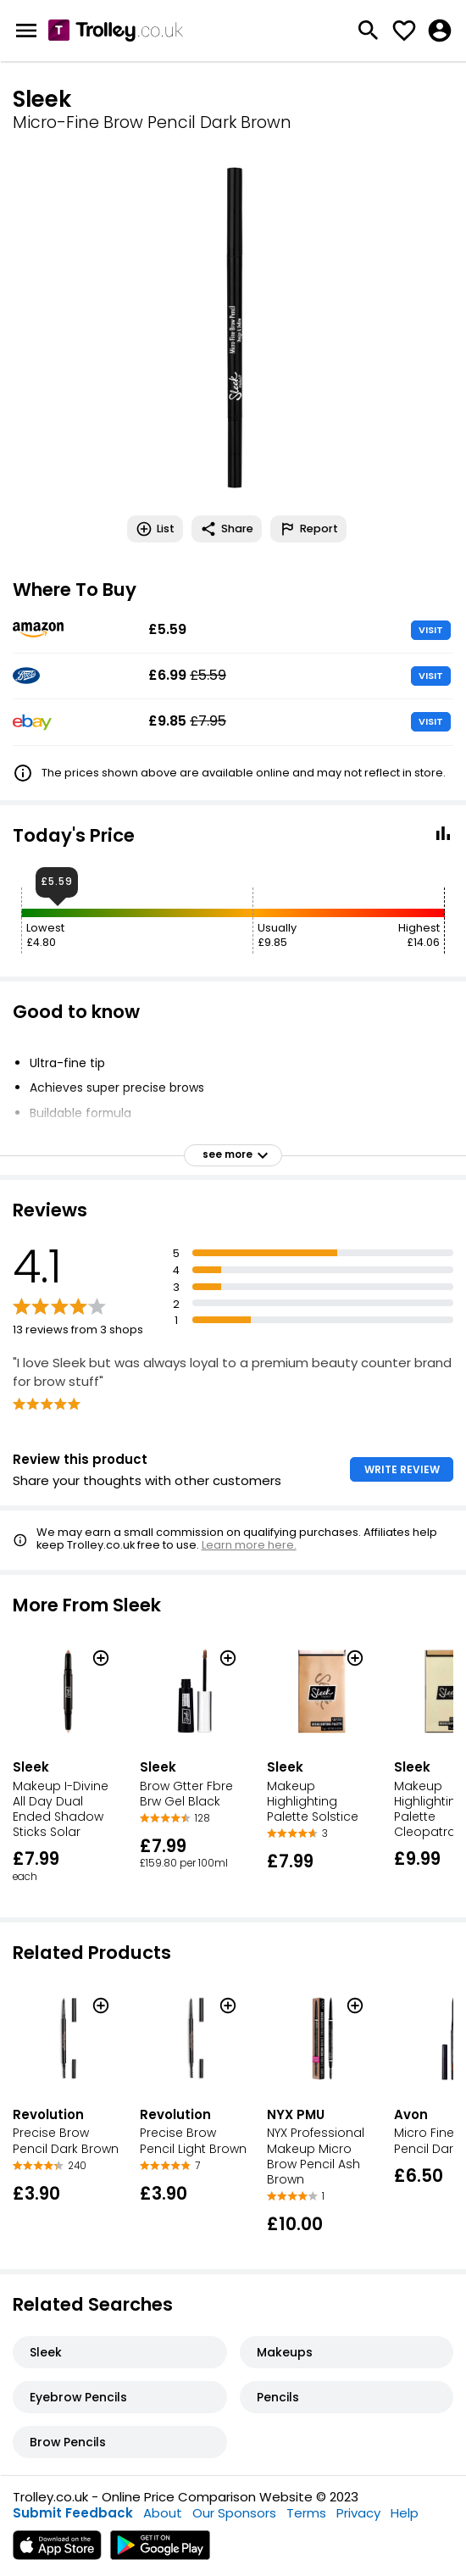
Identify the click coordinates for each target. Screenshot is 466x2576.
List (155, 528)
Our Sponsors (234, 2513)
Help (405, 2513)
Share (226, 528)
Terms (306, 2513)
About (162, 2513)
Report (308, 528)
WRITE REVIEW (402, 1469)
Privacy (358, 2513)
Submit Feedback (73, 2513)
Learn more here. (249, 1545)
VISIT (431, 630)
